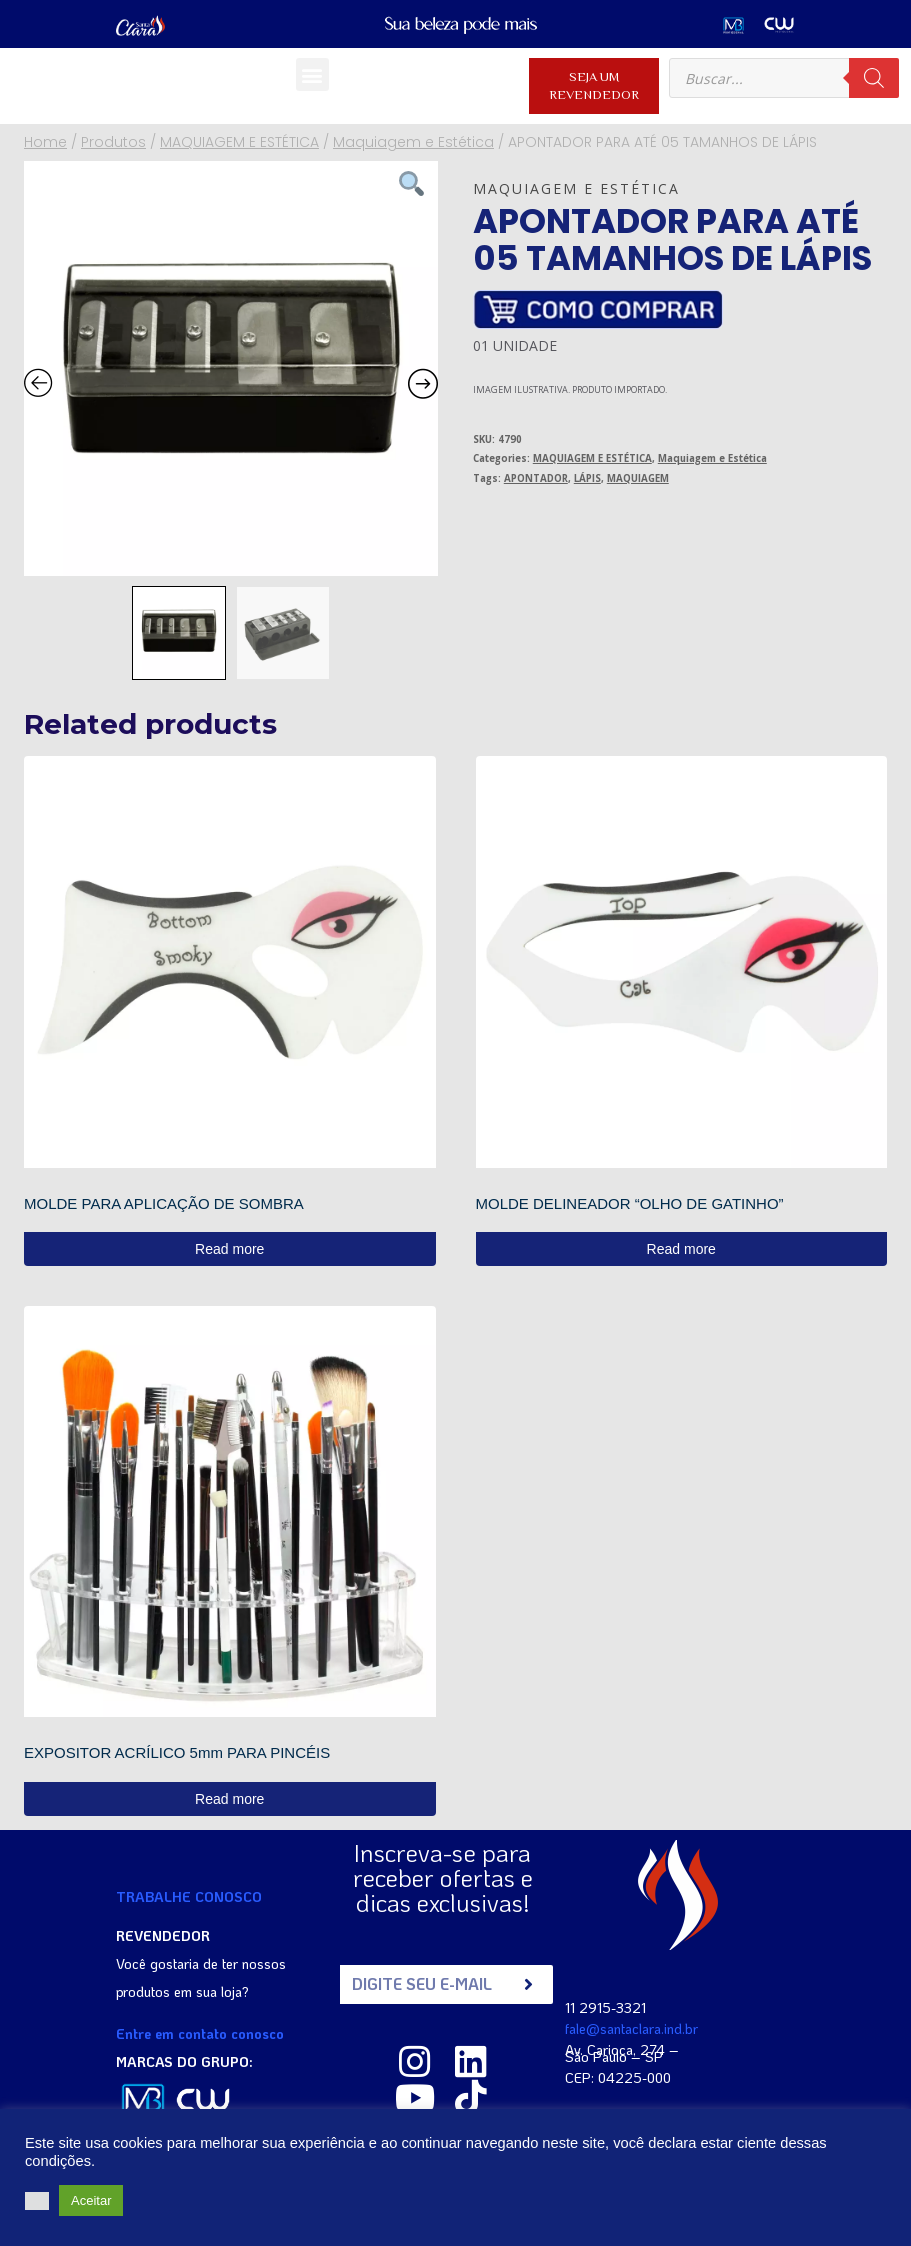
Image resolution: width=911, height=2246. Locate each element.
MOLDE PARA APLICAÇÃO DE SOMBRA (164, 1203)
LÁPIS (587, 478)
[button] (312, 74)
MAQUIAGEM (638, 478)
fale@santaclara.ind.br (631, 2028)
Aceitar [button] (91, 2200)
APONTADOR (536, 478)
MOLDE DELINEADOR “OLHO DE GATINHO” (630, 1203)
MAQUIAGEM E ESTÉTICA (592, 458)
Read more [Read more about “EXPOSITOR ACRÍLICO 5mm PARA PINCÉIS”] (229, 1799)
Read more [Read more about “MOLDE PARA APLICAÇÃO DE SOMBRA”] (229, 1249)
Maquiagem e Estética (576, 188)
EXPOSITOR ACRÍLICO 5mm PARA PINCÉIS (177, 1752)
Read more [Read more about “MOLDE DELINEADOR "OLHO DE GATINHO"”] (681, 1249)
